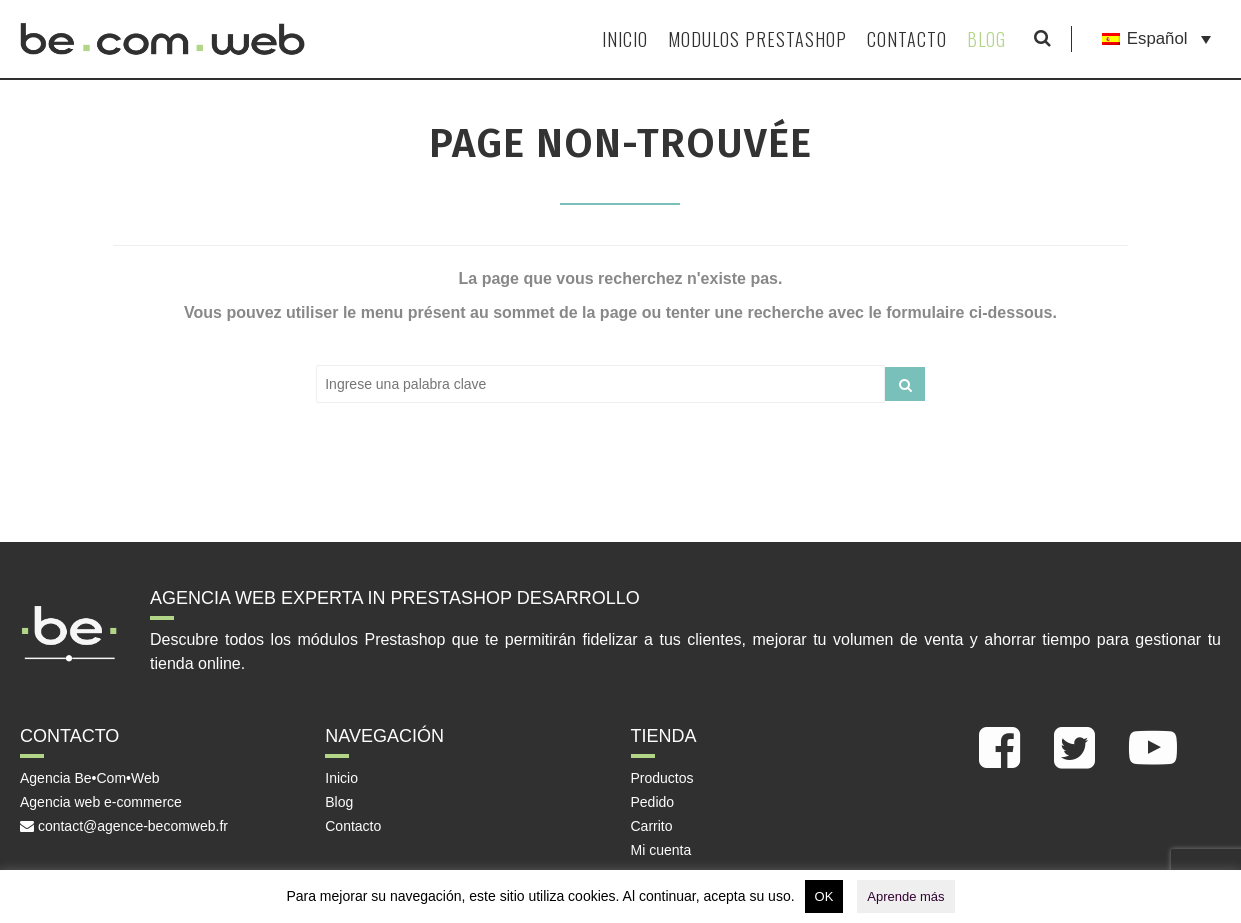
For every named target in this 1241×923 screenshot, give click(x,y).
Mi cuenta (661, 850)
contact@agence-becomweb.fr (124, 826)
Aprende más (905, 896)
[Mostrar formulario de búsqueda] (1042, 39)
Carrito (652, 826)
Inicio (625, 39)
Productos (662, 778)
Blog (986, 39)
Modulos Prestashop (757, 39)
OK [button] (824, 896)
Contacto (907, 39)
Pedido (653, 802)
